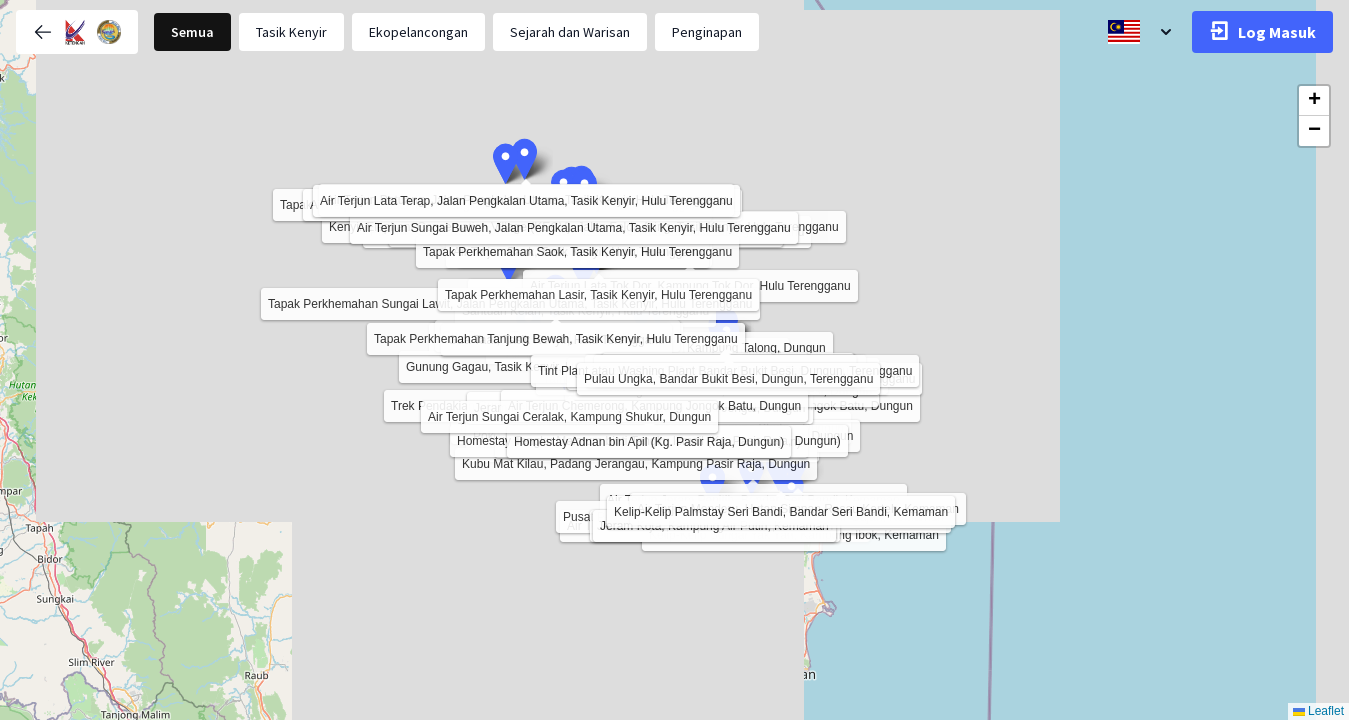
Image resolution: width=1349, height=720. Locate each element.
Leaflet (1318, 711)
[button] (583, 269)
